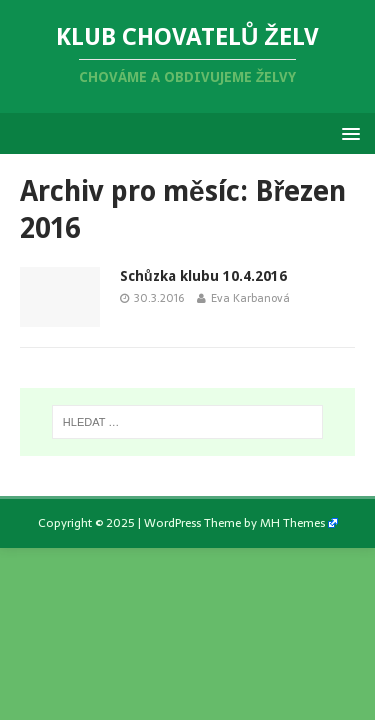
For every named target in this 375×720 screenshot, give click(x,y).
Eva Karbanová (250, 298)
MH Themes (292, 523)
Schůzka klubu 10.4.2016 (203, 276)
